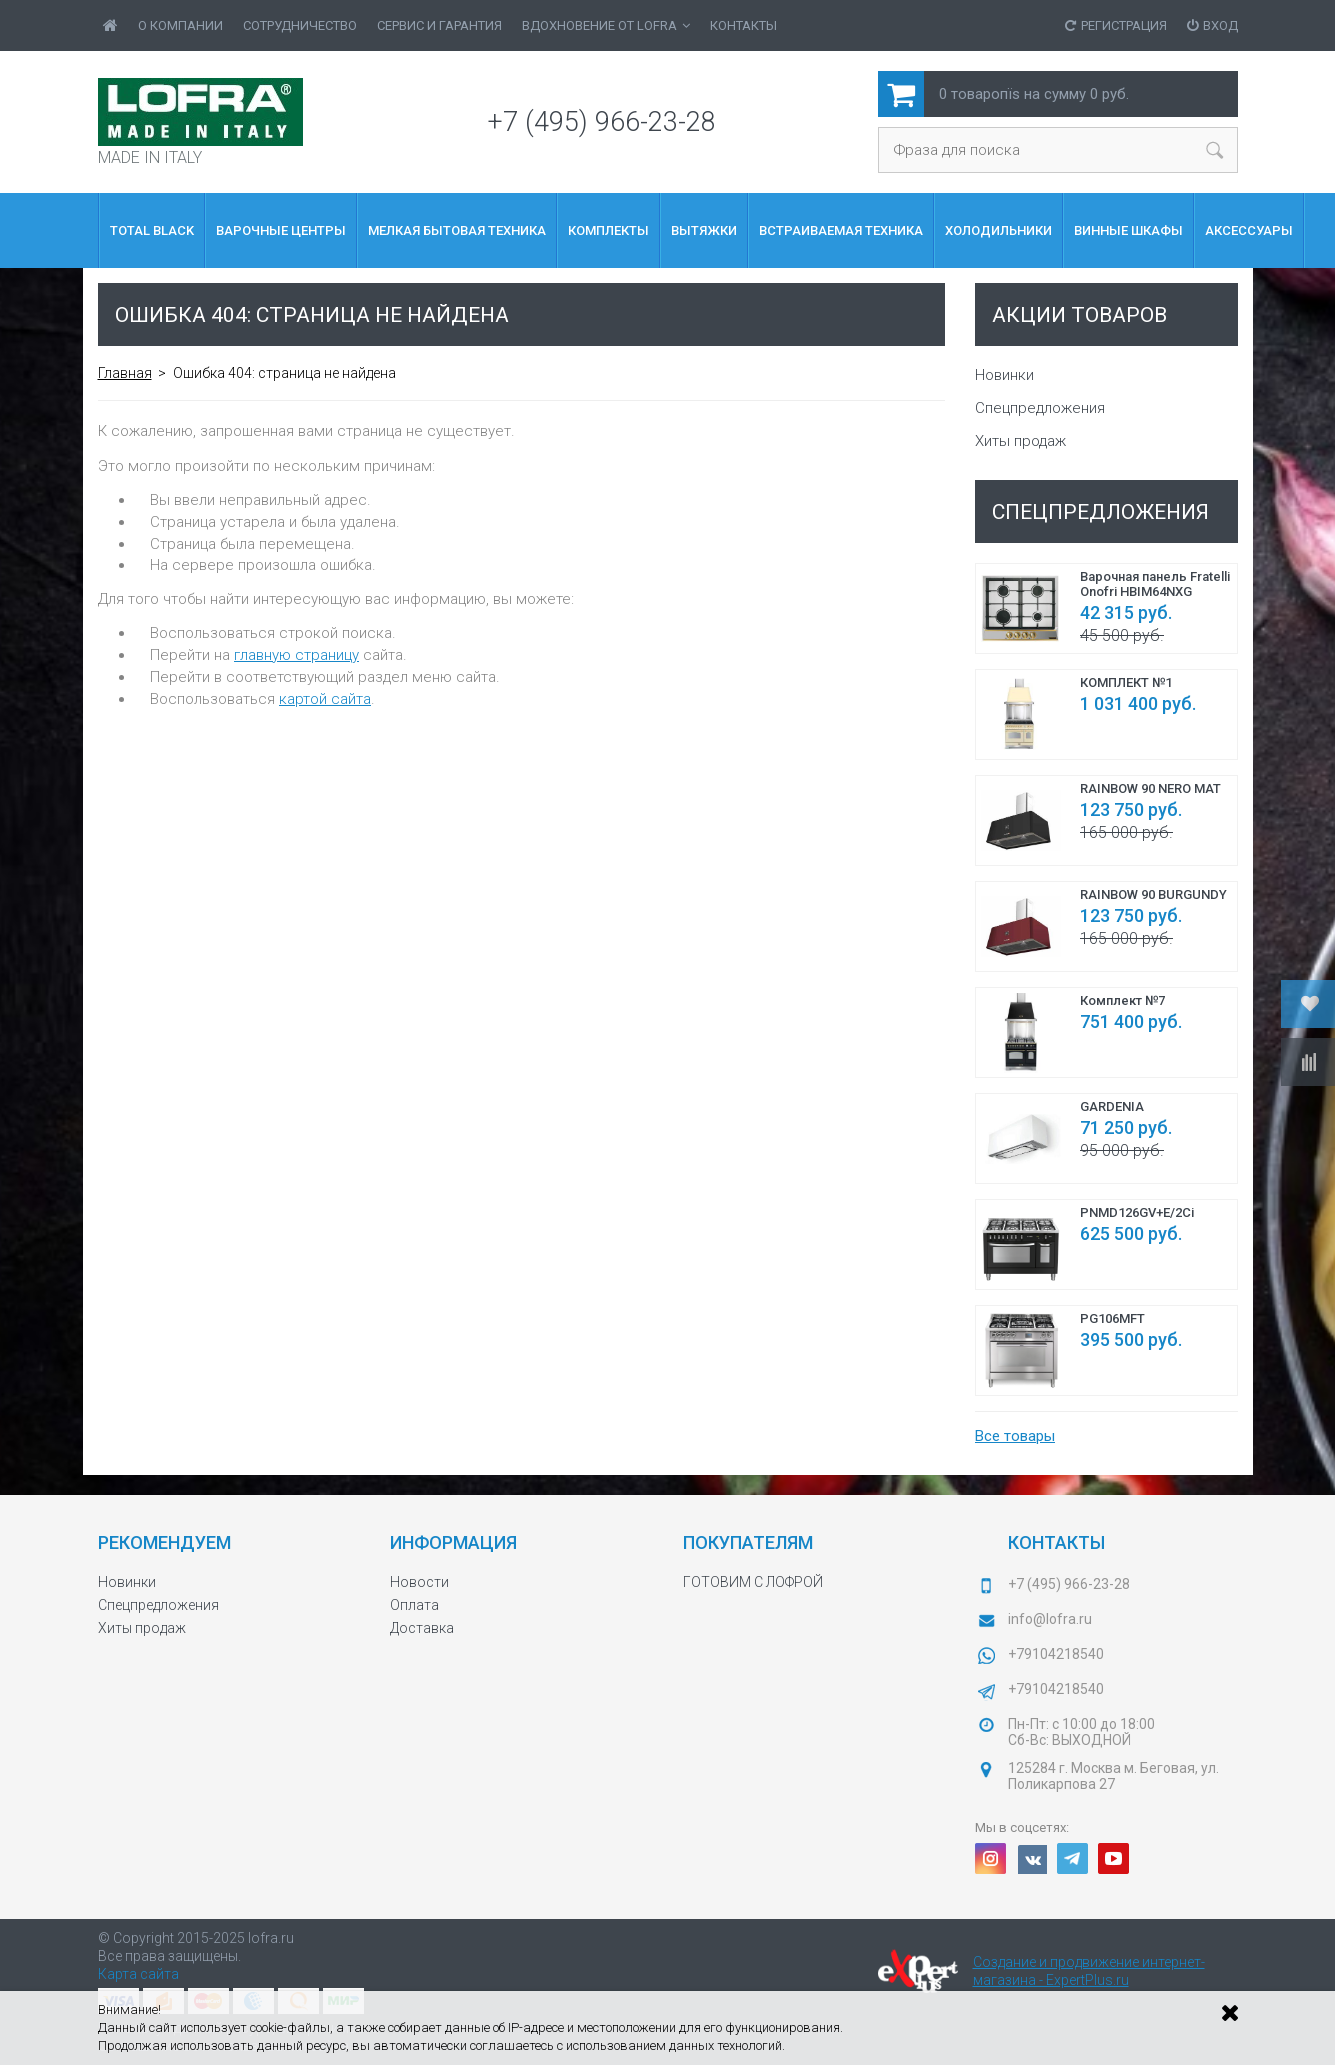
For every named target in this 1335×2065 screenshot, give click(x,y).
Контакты (743, 25)
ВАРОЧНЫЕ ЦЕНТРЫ (281, 230)
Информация (453, 1542)
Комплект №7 (1122, 1000)
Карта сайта (138, 1974)
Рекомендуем (164, 1542)
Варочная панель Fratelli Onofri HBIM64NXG (1155, 584)
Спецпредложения (1040, 408)
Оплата (414, 1605)
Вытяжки (704, 230)
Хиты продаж (1020, 441)
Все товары (1015, 1436)
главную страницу (296, 655)
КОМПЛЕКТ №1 (1126, 682)
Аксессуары (1249, 230)
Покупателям (748, 1542)
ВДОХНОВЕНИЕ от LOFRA (606, 25)
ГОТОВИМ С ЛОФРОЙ (753, 1582)
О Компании (180, 25)
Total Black (152, 230)
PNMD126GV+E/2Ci (1137, 1212)
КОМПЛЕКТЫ (608, 230)
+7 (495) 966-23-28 (602, 122)
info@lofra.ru (1050, 1619)
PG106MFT (1112, 1318)
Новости (419, 1582)
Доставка (422, 1628)
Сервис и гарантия (439, 25)
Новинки (1004, 375)
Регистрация (1116, 25)
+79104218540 (1056, 1654)
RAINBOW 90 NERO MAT (1150, 788)
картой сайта (325, 699)
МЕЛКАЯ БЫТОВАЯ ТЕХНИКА (457, 230)
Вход (1212, 25)
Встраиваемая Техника (841, 230)
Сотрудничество (300, 25)
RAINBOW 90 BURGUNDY (1153, 894)
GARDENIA (1112, 1106)
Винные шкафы (1128, 230)
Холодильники (998, 230)
